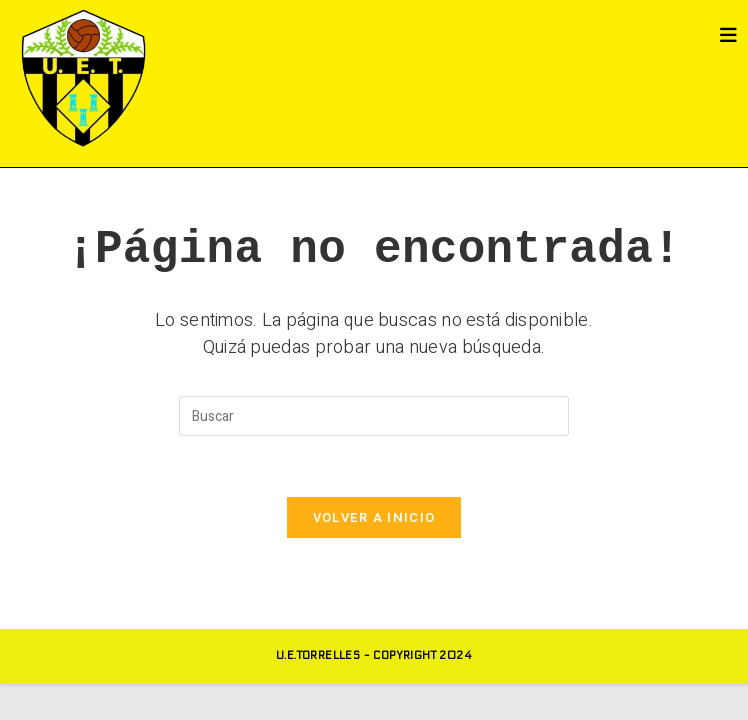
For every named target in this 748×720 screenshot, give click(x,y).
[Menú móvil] (729, 35)
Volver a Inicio (374, 517)
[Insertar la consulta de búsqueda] (374, 416)
